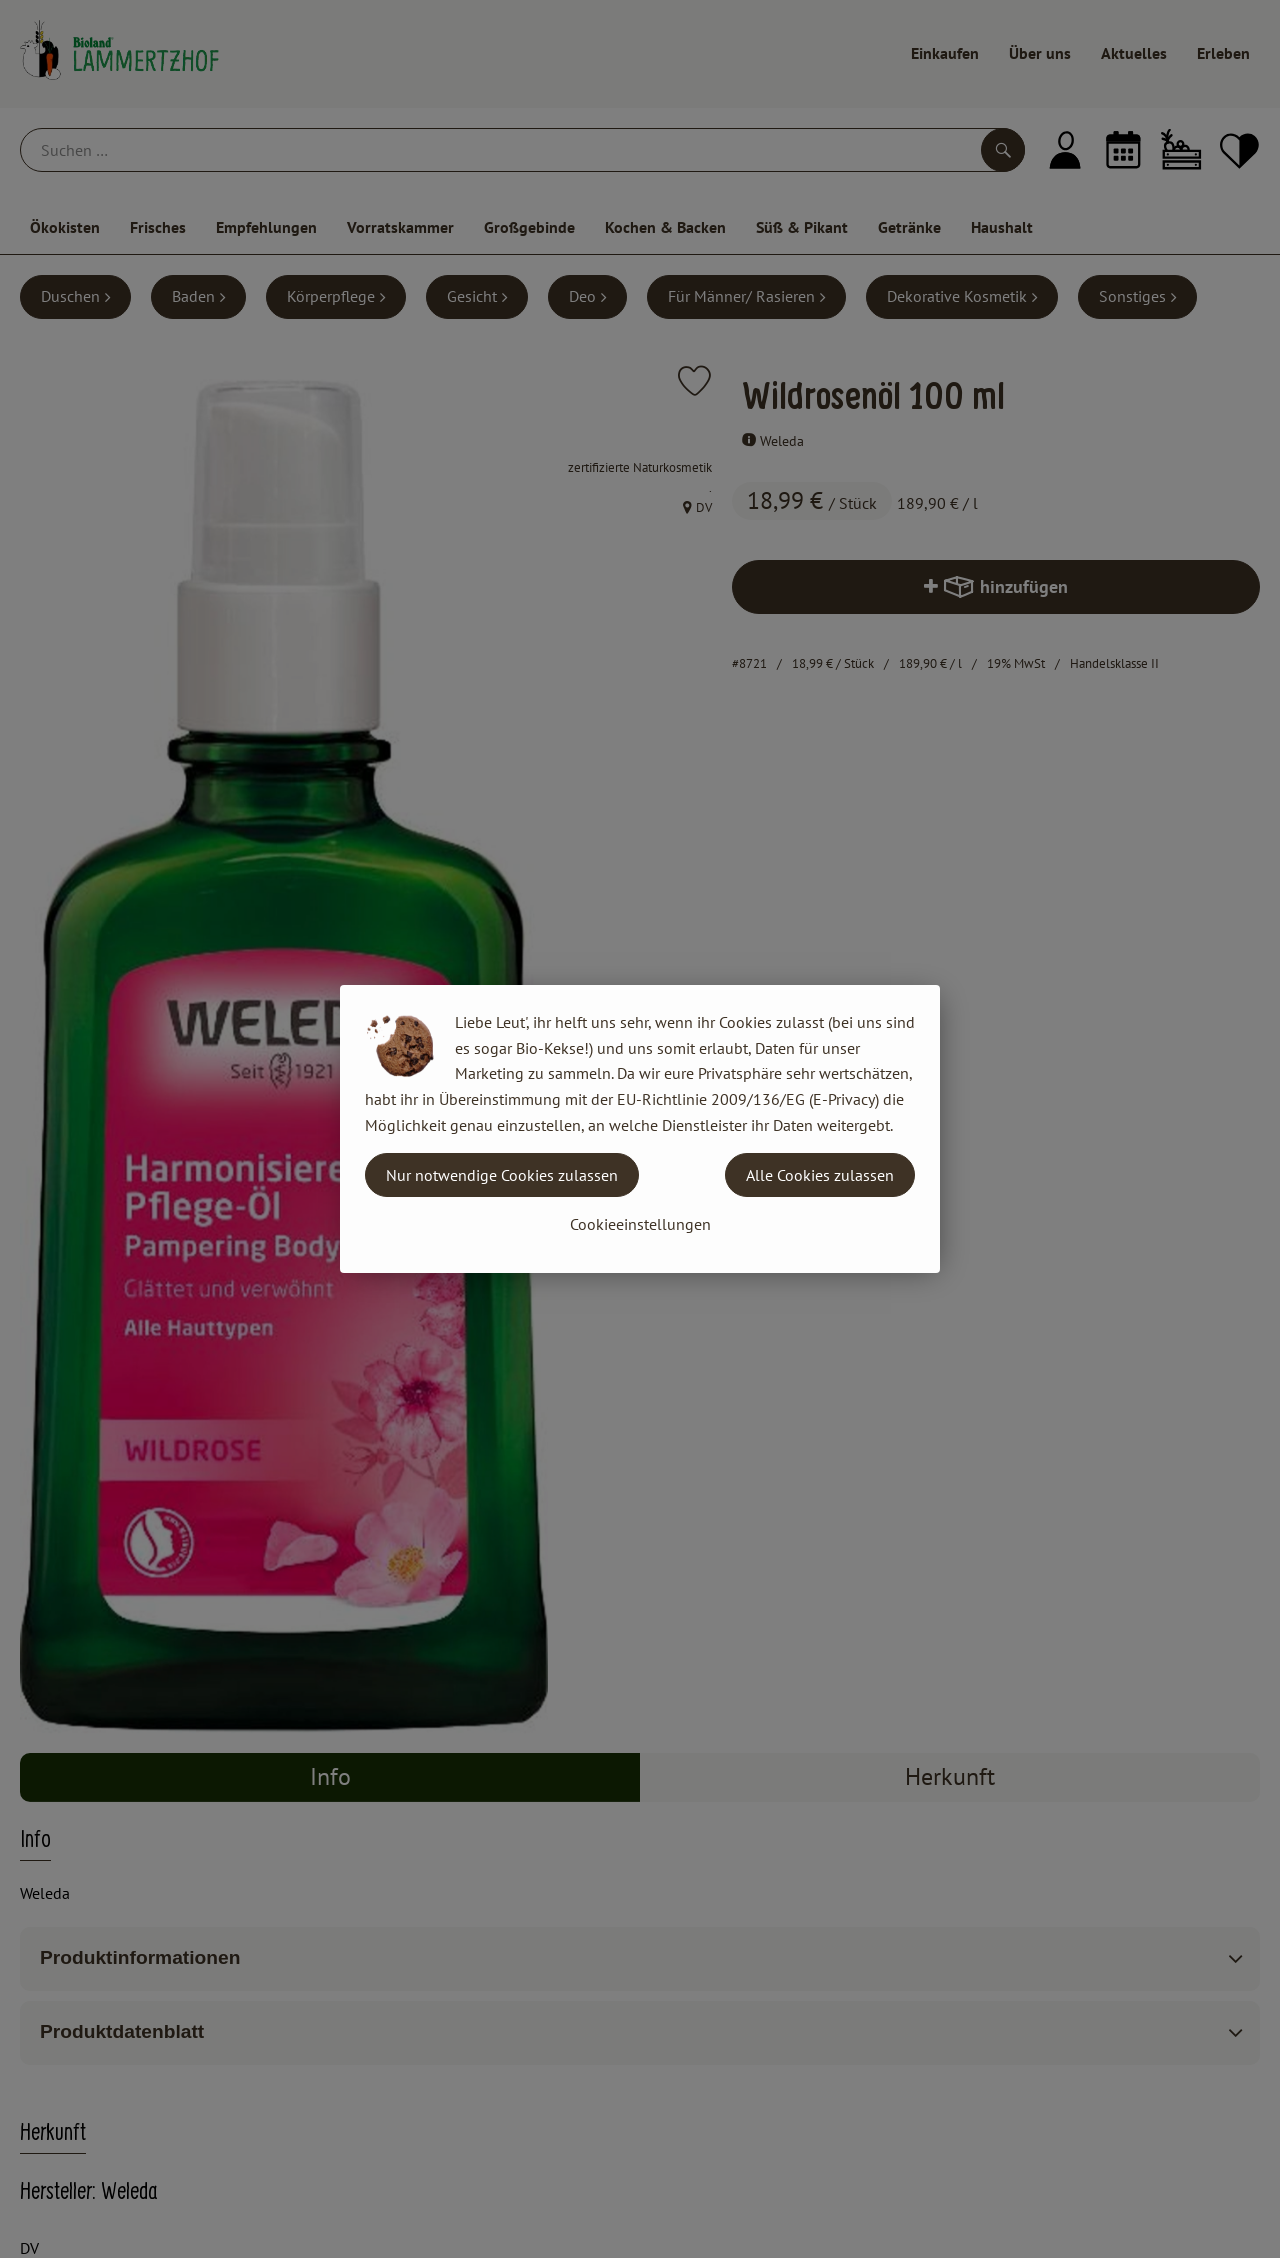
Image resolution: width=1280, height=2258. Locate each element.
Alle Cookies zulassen (820, 1175)
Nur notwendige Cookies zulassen (502, 1175)
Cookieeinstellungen (640, 1224)
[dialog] (640, 1129)
